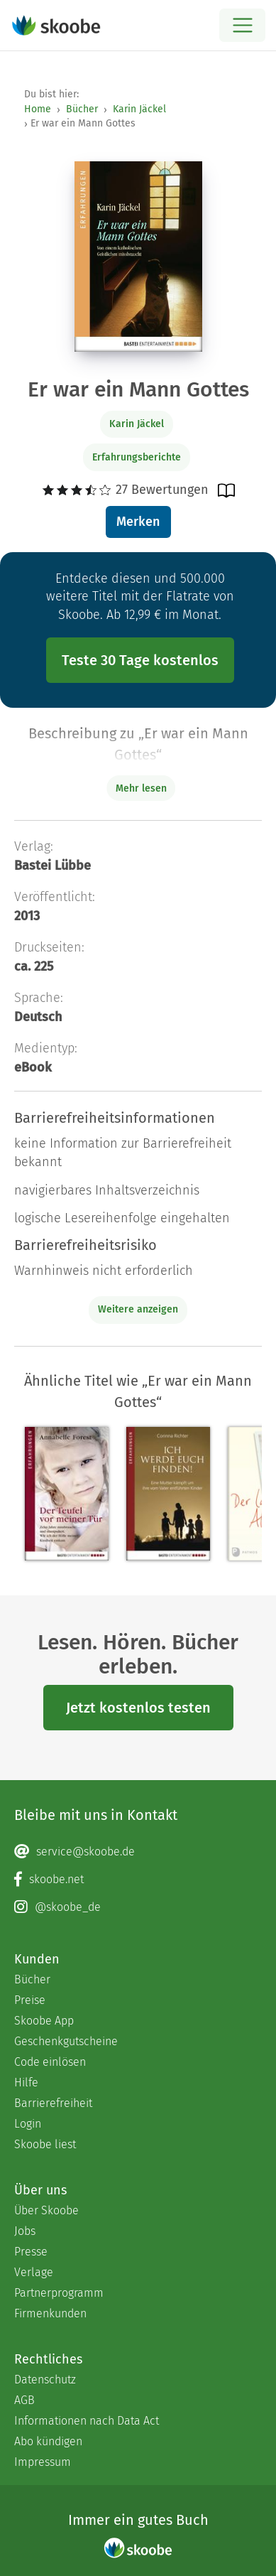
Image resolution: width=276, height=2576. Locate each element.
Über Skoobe (46, 2210)
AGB (24, 2400)
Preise (29, 2000)
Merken (138, 521)
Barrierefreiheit (53, 2103)
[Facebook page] (138, 1879)
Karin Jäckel (139, 109)
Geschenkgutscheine (66, 2041)
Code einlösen (50, 2062)
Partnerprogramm (59, 2293)
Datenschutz (45, 2379)
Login (27, 2123)
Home (37, 109)
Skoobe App (44, 2020)
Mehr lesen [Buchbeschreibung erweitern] (141, 788)
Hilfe (26, 2082)
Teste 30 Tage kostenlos (140, 660)
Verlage (33, 2272)
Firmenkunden (50, 2313)
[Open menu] (242, 25)
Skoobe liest (45, 2144)
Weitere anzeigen (138, 1309)
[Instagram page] (138, 1907)
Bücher (82, 109)
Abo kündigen (48, 2441)
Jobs (24, 2231)
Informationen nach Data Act (86, 2420)
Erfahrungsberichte (136, 457)
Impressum (42, 2462)
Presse (31, 2251)
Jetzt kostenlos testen (138, 1707)
